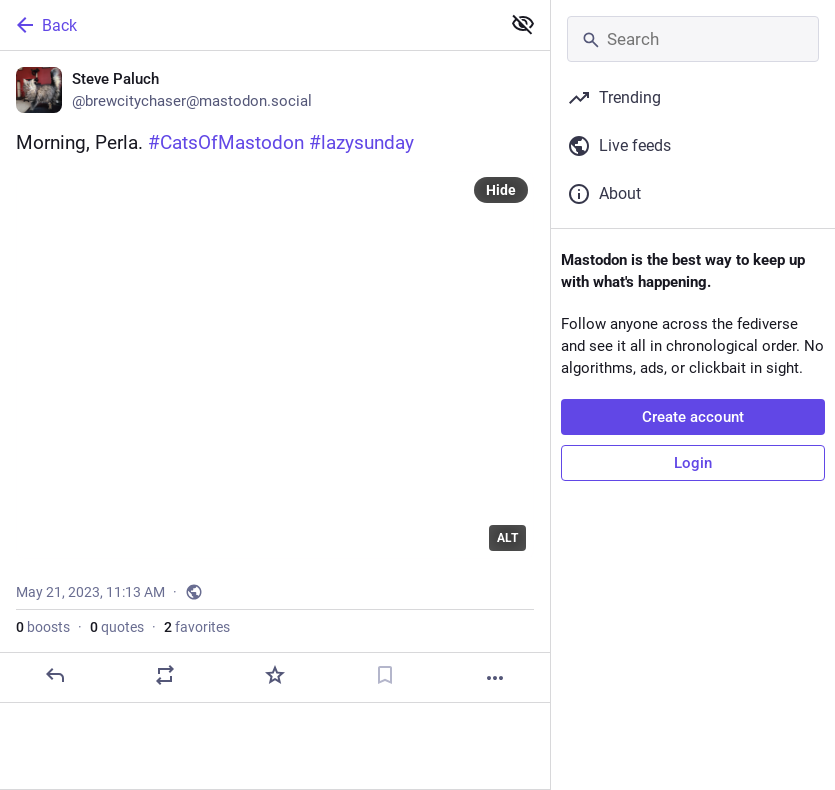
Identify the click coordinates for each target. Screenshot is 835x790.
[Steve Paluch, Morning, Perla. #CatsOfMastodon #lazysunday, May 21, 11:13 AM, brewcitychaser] (275, 377)
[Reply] (55, 675)
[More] (495, 678)
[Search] (693, 39)
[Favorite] (275, 675)
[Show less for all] (523, 24)
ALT (507, 538)
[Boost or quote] (165, 675)
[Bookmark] (385, 675)
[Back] (248, 25)
